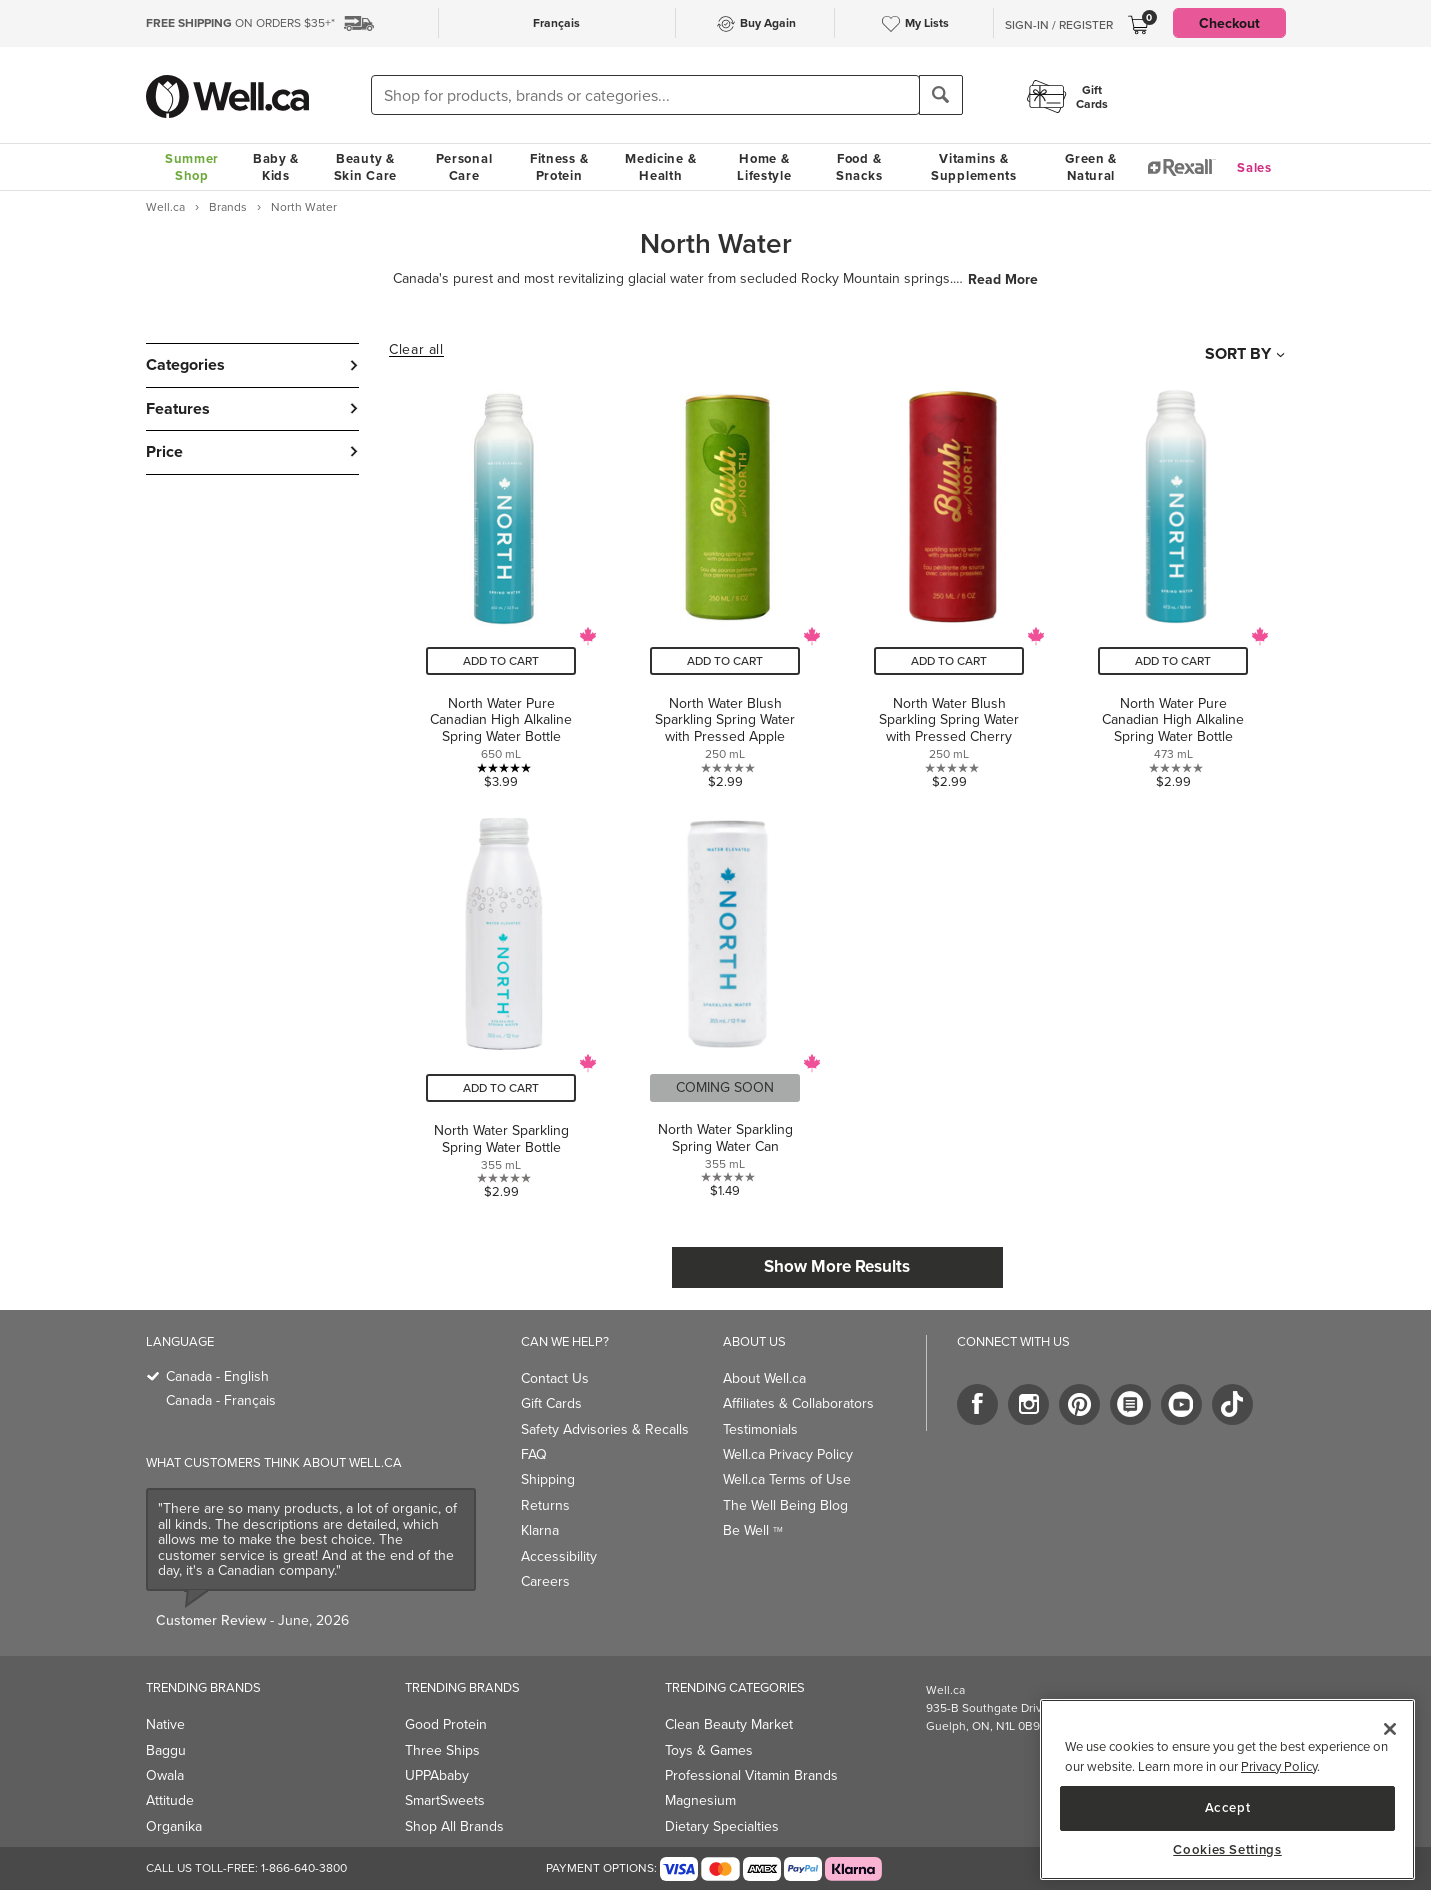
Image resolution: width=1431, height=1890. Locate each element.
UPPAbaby (437, 1775)
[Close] (1390, 1729)
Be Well (753, 1530)
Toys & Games (709, 1750)
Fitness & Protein (559, 167)
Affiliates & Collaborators (798, 1403)
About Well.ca (764, 1378)
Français (556, 22)
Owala (165, 1775)
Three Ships (442, 1750)
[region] (1227, 1789)
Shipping (548, 1479)
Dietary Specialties (722, 1826)
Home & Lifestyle (764, 167)
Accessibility (559, 1556)
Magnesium (700, 1800)
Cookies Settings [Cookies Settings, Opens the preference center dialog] (1227, 1850)
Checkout (1229, 23)
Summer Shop (192, 167)
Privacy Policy (1279, 1766)
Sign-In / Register (1059, 25)
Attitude (170, 1800)
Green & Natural (1091, 167)
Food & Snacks (859, 167)
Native (165, 1724)
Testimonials (760, 1429)
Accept (1228, 1807)
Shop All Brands (454, 1826)
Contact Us (555, 1378)
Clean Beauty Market (729, 1724)
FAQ (534, 1454)
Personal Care (464, 167)
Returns (545, 1505)
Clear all (416, 350)
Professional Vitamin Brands (751, 1775)
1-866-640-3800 (304, 1868)
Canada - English (217, 1376)
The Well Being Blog (785, 1505)
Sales (1254, 167)
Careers (545, 1581)
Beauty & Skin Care (365, 167)
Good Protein (446, 1724)
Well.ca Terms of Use (787, 1479)
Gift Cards (551, 1403)
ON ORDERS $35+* (240, 23)
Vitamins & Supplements (974, 167)
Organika (174, 1826)
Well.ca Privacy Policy (788, 1454)
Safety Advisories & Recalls (605, 1429)
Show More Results (837, 1266)
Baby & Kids (276, 167)
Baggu (166, 1750)
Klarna (540, 1530)
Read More (1003, 279)
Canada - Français (221, 1400)
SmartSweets (445, 1800)
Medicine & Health (660, 167)
